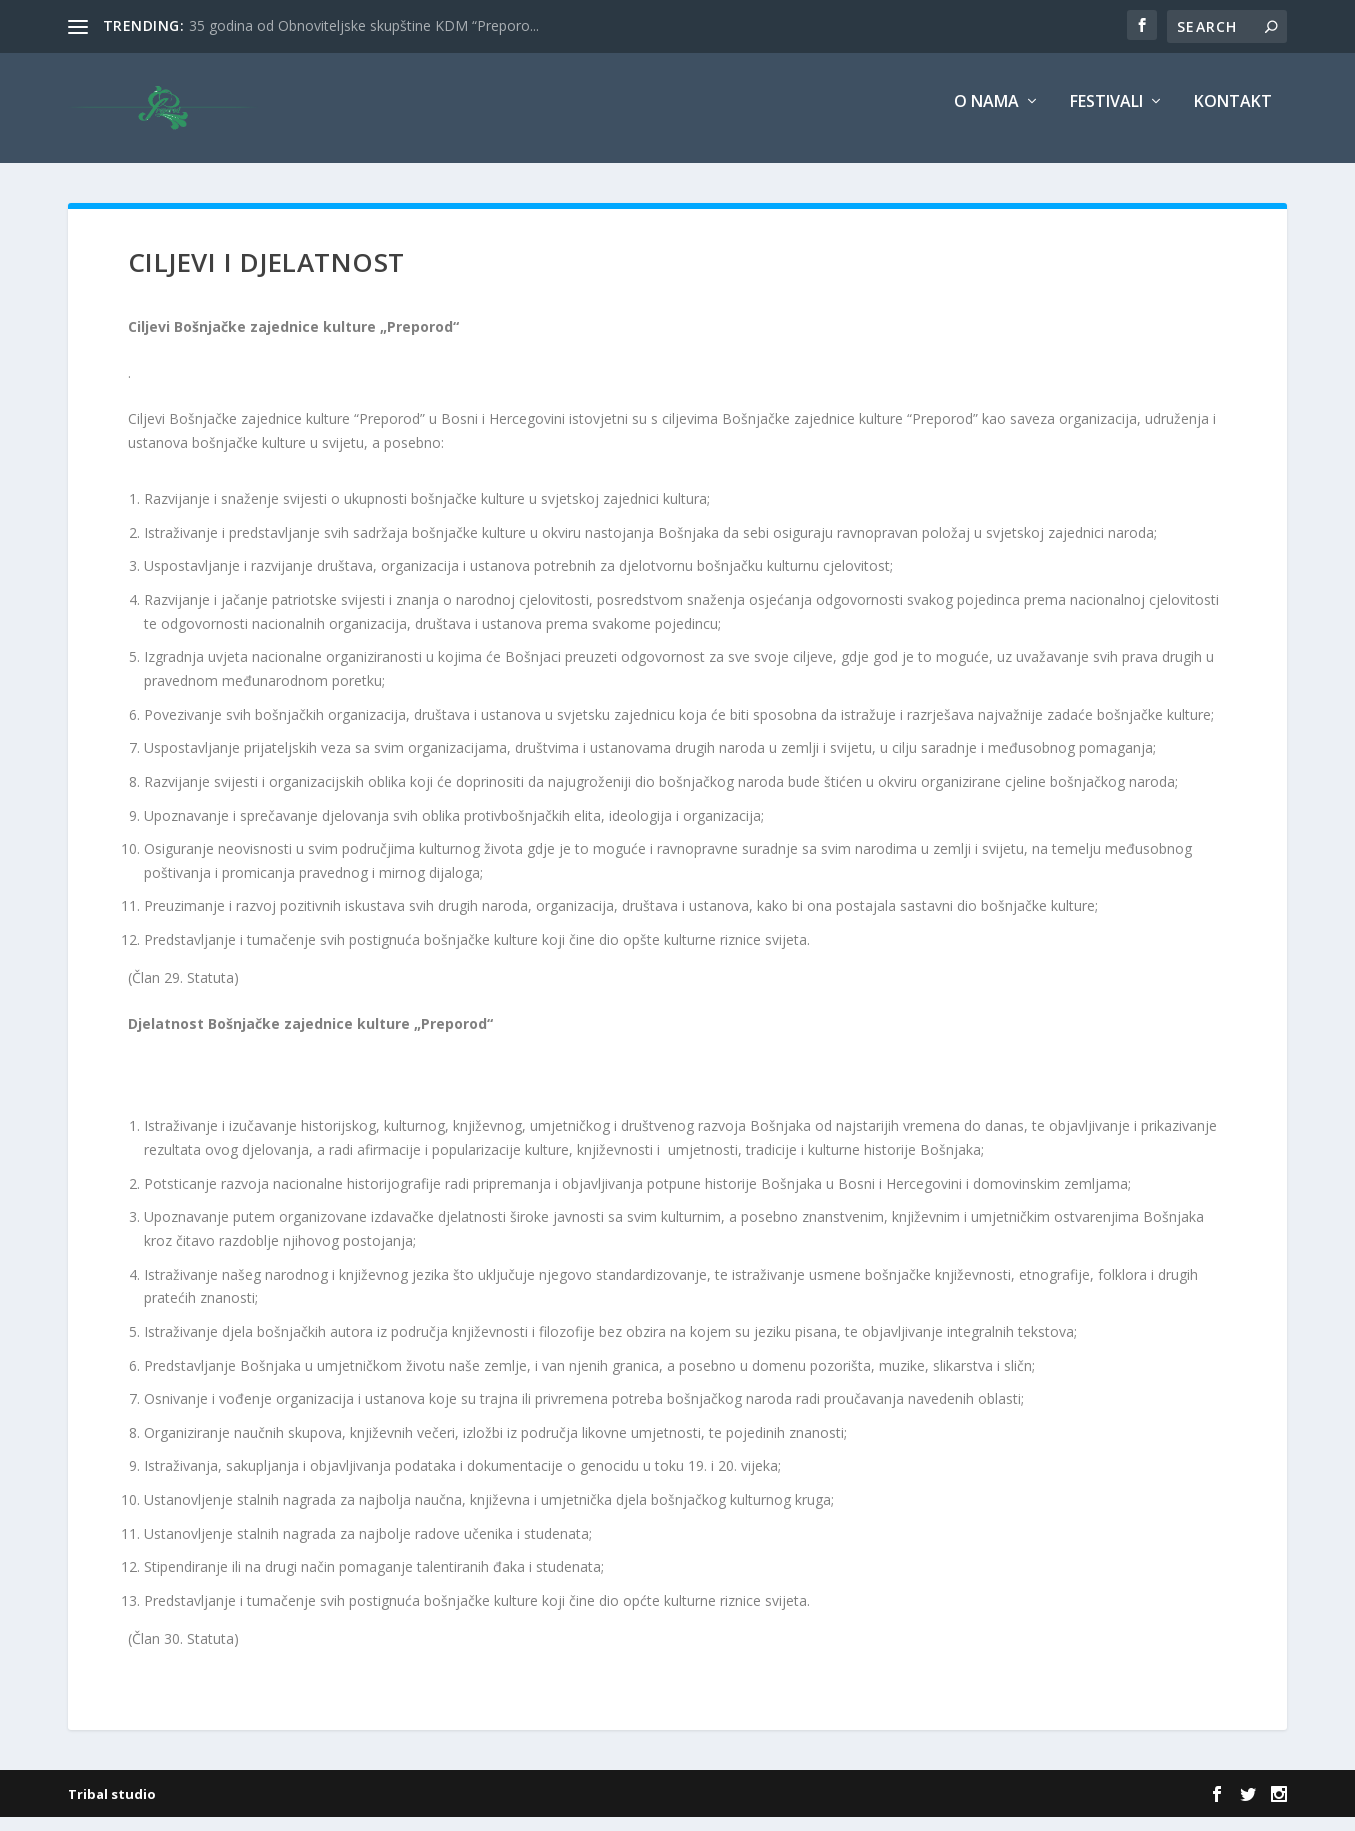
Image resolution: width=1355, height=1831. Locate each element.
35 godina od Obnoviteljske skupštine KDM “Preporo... (364, 25)
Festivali (1106, 116)
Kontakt (1233, 116)
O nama (986, 116)
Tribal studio (112, 1808)
